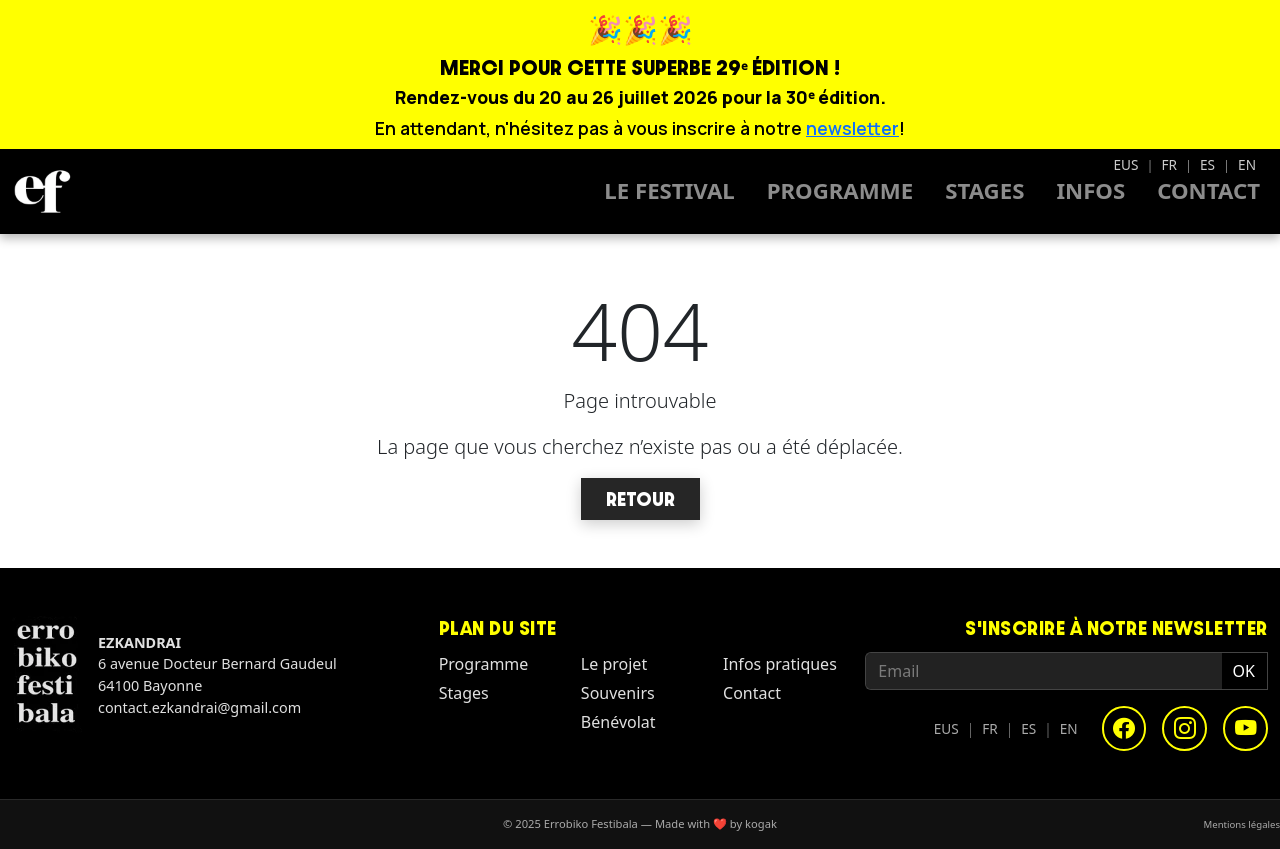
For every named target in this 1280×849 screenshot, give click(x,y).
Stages (984, 190)
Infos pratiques (780, 664)
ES (1207, 164)
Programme (840, 190)
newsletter (852, 128)
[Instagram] (1184, 728)
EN (1247, 164)
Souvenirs (618, 693)
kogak (761, 823)
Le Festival (669, 190)
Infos (1090, 190)
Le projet (614, 664)
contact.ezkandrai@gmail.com (199, 707)
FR (1169, 164)
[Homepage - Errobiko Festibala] (42, 191)
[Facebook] (1124, 728)
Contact (1208, 190)
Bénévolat (618, 722)
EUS (1125, 164)
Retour (640, 499)
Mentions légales (1242, 823)
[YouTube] (1245, 728)
